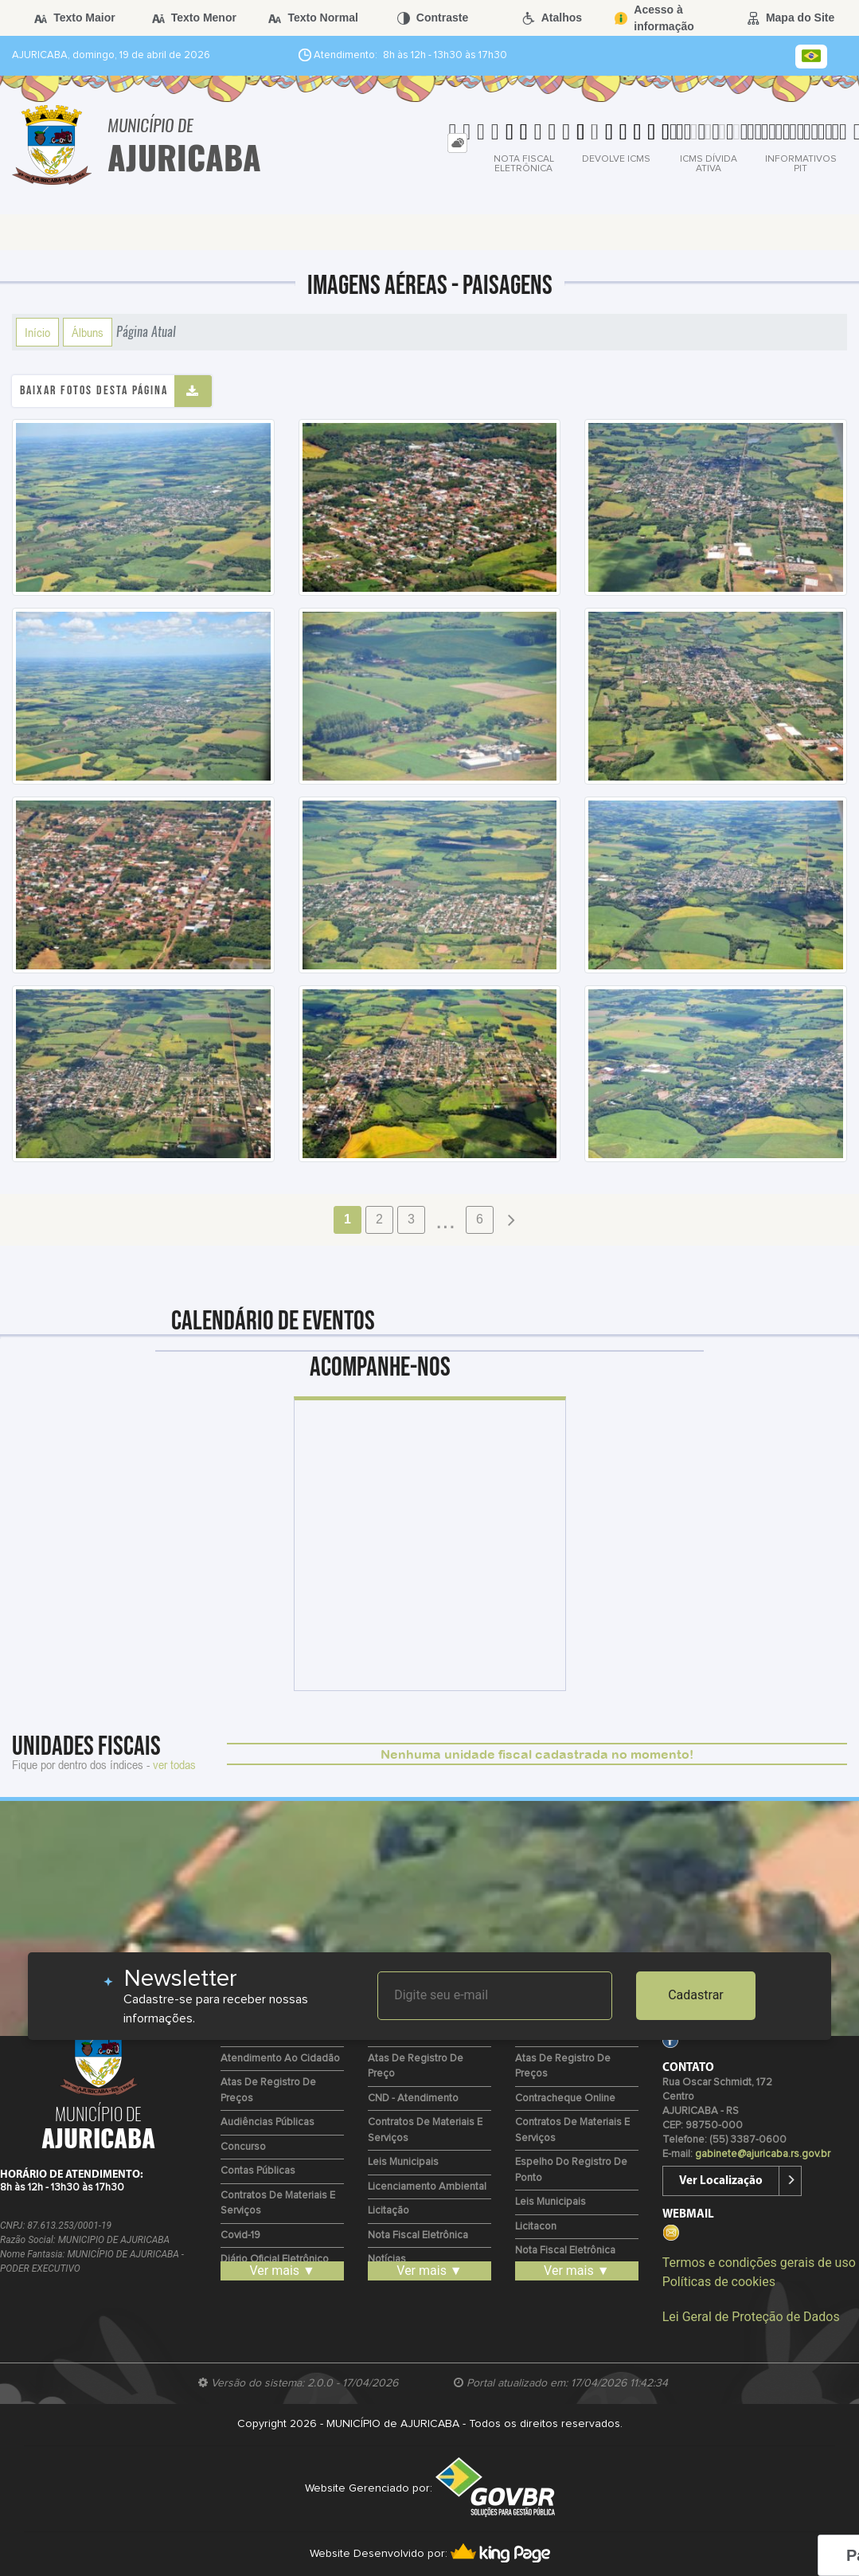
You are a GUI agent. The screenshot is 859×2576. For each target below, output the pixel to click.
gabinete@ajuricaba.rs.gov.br (762, 2154)
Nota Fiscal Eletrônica (418, 2235)
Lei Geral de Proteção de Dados (751, 2316)
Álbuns (87, 332)
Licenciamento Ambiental (427, 2187)
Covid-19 (240, 2235)
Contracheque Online (565, 2098)
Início (37, 332)
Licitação (388, 2211)
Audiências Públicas (267, 2122)
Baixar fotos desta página (94, 390)
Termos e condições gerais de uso (759, 2262)
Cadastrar (696, 1994)
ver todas (174, 1764)
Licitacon (535, 2227)
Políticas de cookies (718, 2281)
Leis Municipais (403, 2162)
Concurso (243, 2147)
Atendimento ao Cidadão (280, 2058)
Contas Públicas (258, 2171)
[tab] (457, 143)
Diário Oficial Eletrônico (275, 2259)
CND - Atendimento (413, 2098)
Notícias (387, 2259)
